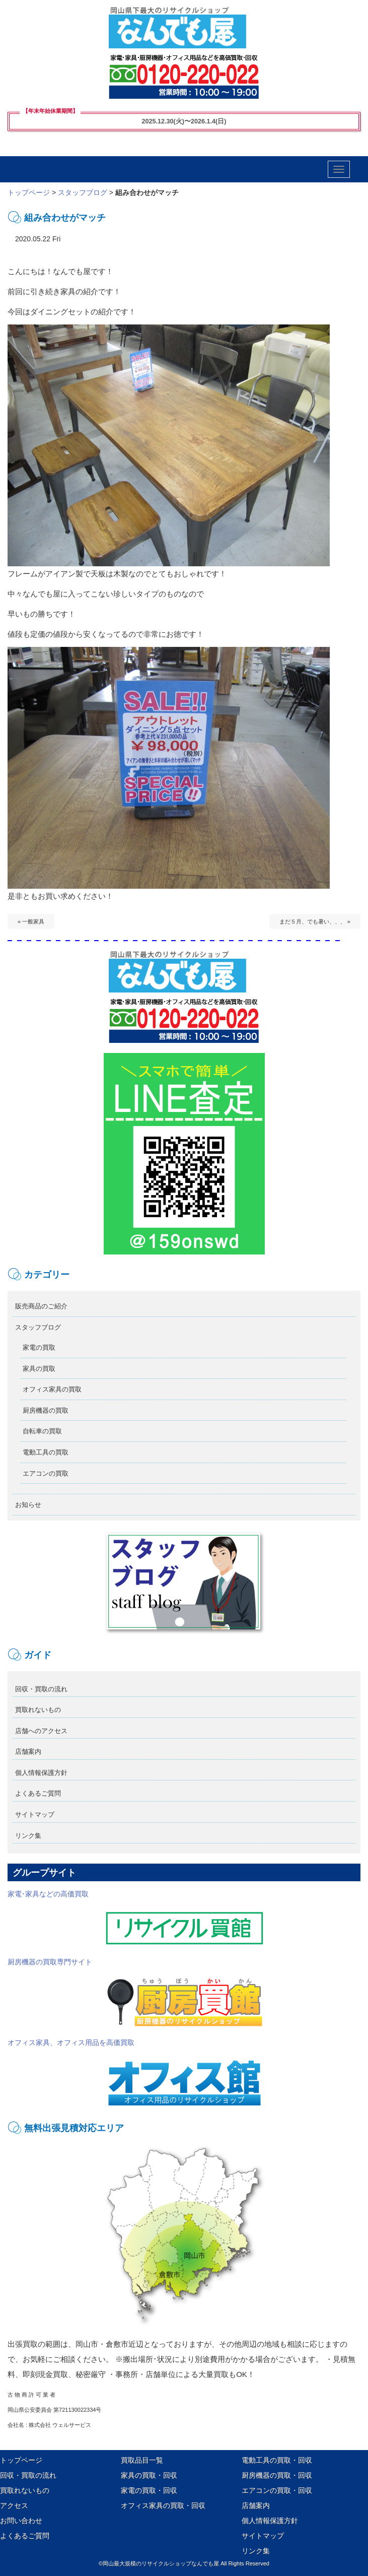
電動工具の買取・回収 (277, 2460)
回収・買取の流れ (41, 1689)
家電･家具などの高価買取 (136, 1918)
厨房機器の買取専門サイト (136, 1992)
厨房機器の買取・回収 (277, 2475)
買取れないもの (38, 1709)
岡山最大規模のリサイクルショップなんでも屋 (161, 2563)
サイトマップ (34, 1814)
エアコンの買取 (45, 1473)
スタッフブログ (82, 192)
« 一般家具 (31, 921)
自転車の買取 (42, 1431)
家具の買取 (39, 1368)
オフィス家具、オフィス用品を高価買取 (136, 2073)
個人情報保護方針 (41, 1772)
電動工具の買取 (45, 1452)
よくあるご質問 (38, 1793)
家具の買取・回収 (149, 2475)
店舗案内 (28, 1751)
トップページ (29, 192)
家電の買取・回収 (149, 2490)
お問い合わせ (21, 2521)
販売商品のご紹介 (41, 1306)
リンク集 (28, 1835)
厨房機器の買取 (45, 1410)
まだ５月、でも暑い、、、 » (314, 921)
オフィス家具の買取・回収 (163, 2505)
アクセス (14, 2505)
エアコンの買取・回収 (277, 2490)
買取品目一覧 (142, 2460)
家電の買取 (39, 1347)
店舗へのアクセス (41, 1731)
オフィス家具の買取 (52, 1389)
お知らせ (28, 1504)
